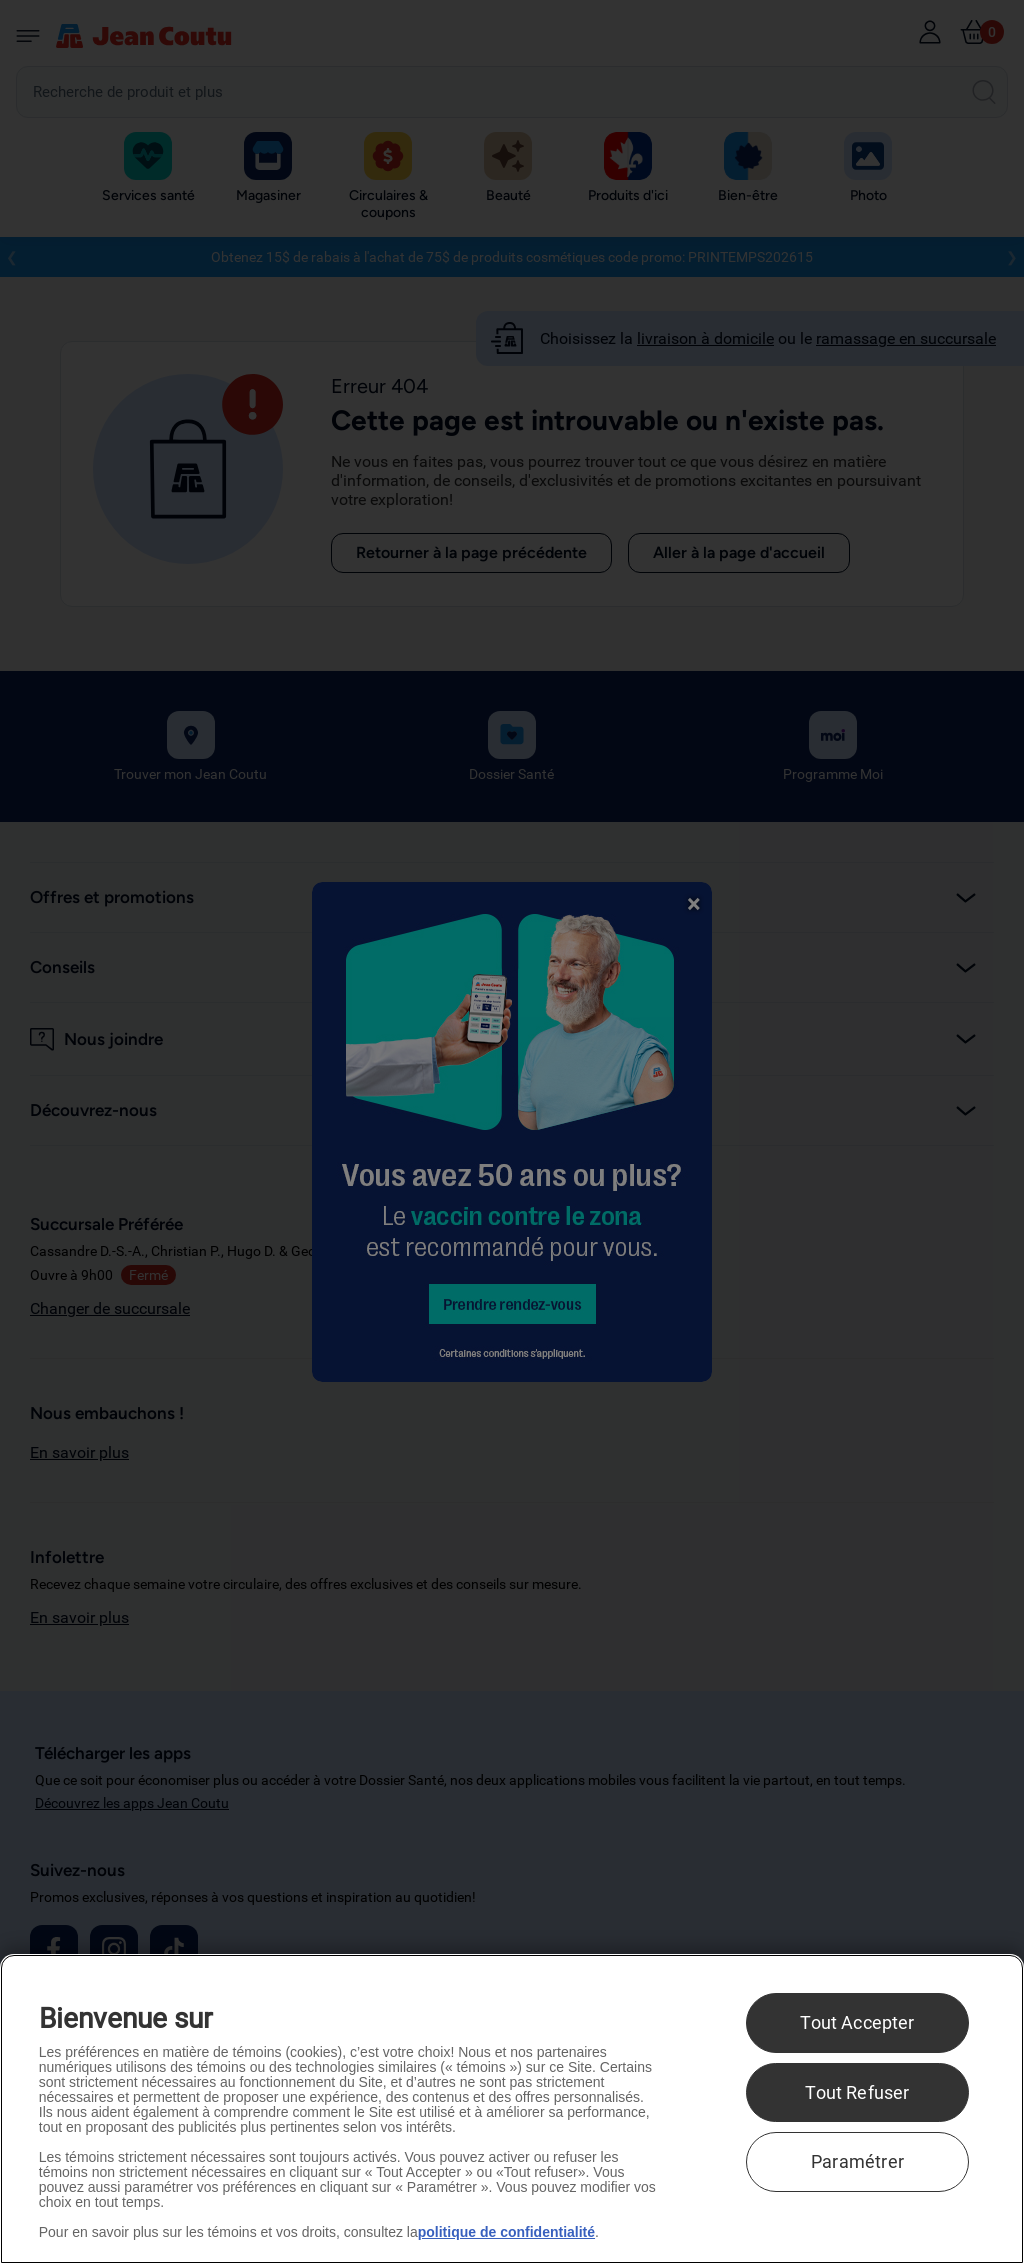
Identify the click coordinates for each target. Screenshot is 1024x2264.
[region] (512, 2109)
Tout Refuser (857, 2092)
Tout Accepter (857, 2022)
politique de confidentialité (506, 2232)
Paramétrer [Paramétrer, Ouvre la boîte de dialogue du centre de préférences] (857, 2161)
